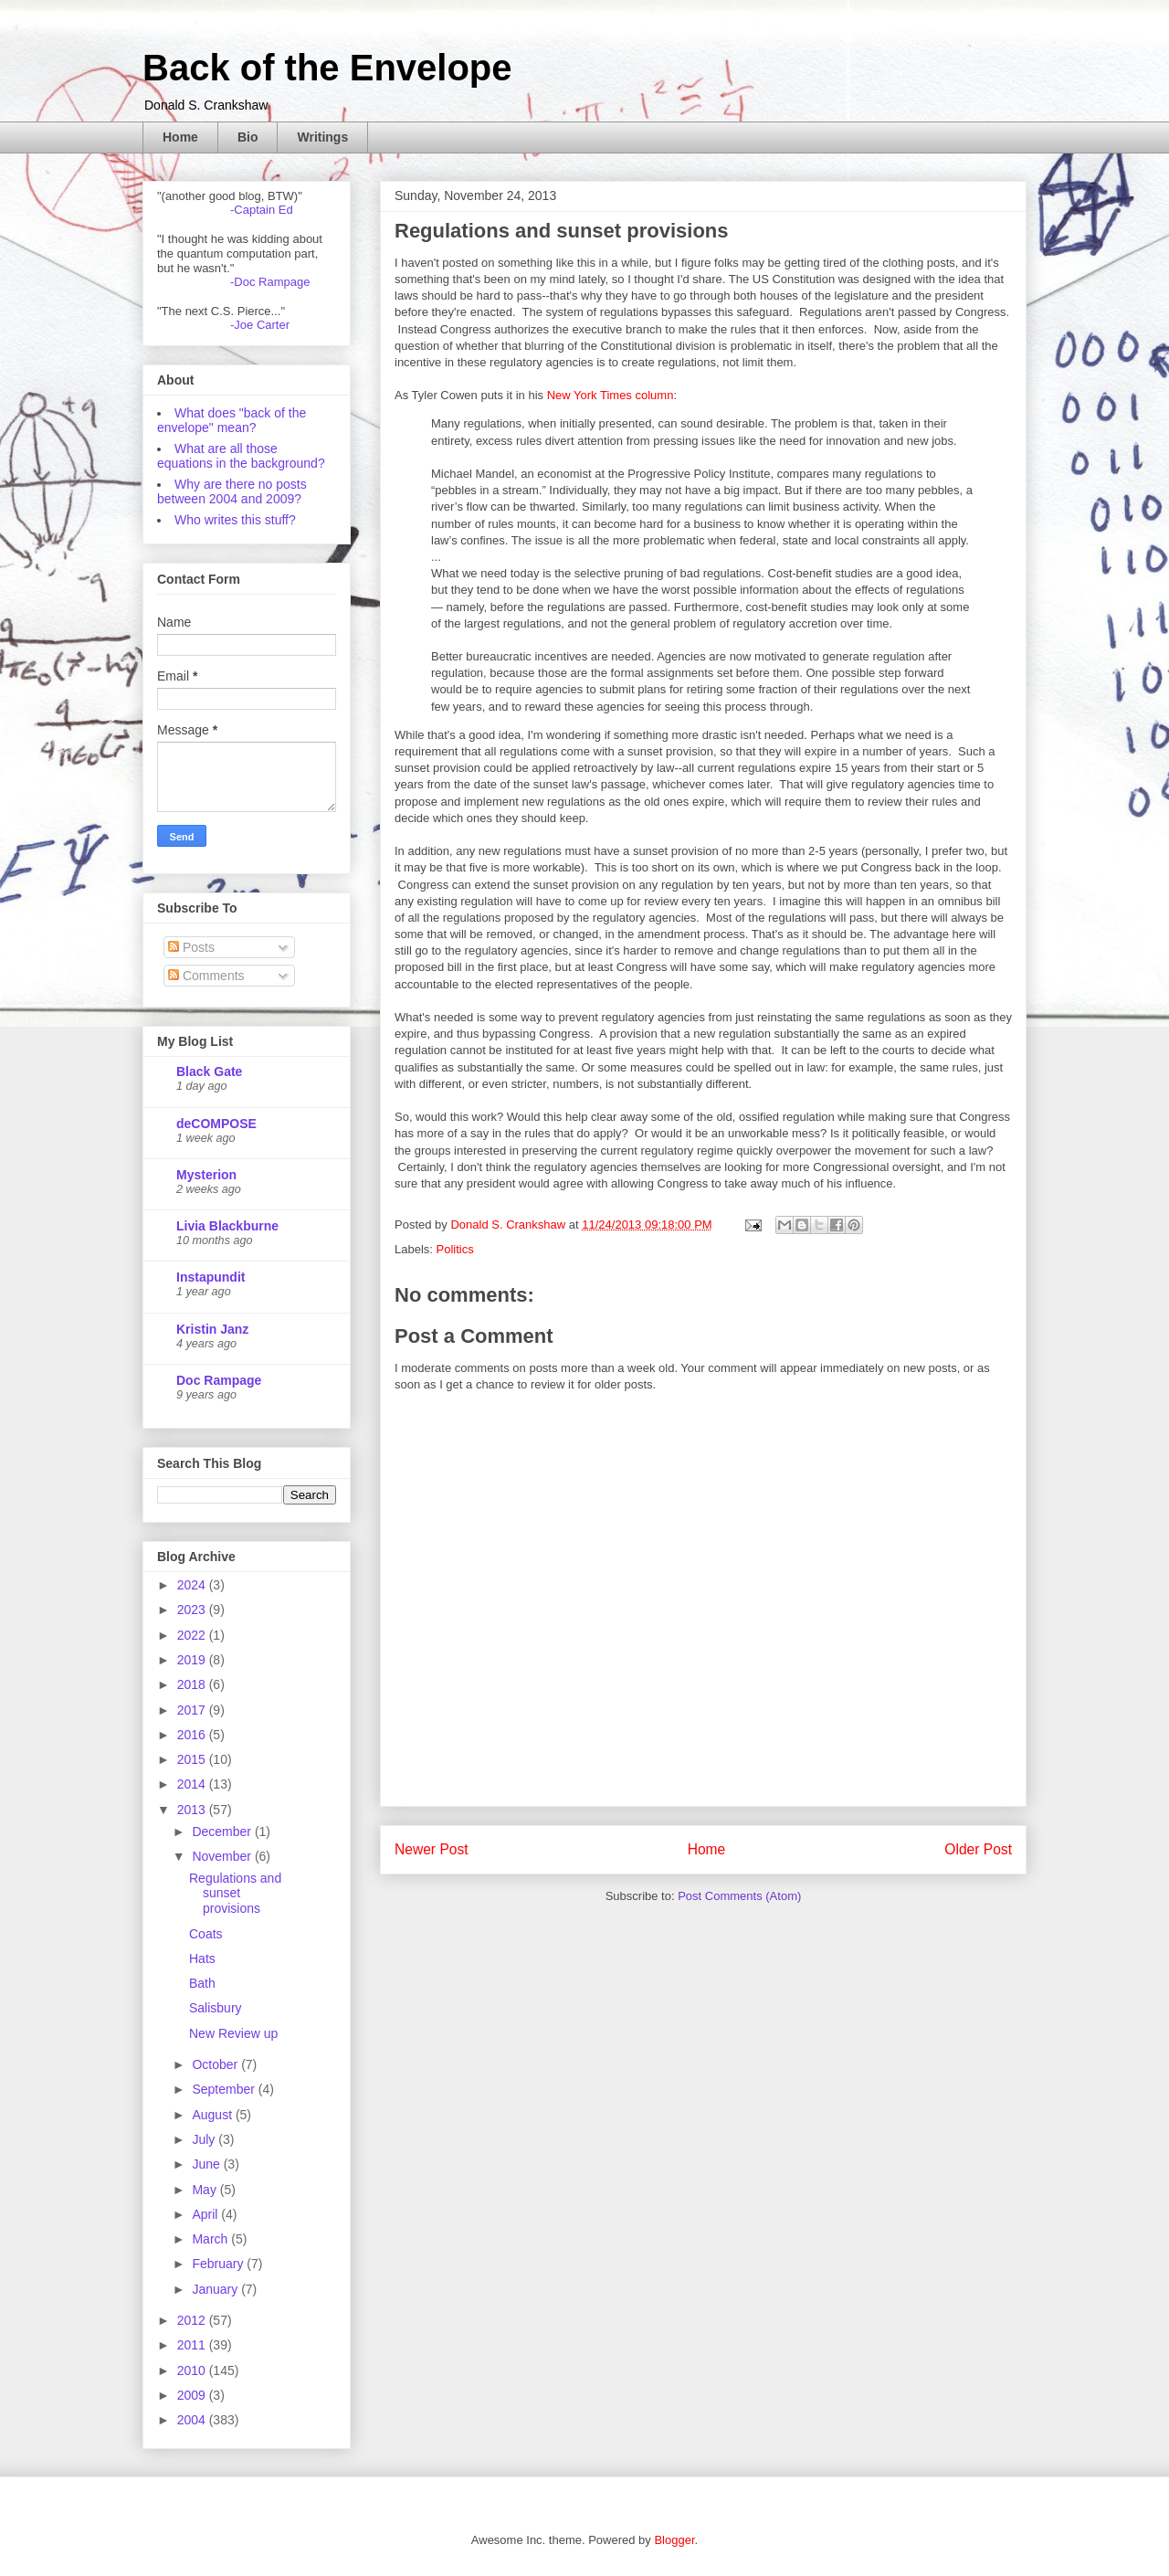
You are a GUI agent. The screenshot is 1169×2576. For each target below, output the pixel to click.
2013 (193, 1809)
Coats (206, 1934)
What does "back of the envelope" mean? (231, 420)
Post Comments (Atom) (739, 1896)
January (216, 2289)
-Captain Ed (261, 209)
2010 (193, 2370)
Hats (202, 1958)
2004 (193, 2419)
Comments (206, 975)
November (223, 1856)
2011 (193, 2345)
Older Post (978, 1849)
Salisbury (215, 2008)
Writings (322, 137)
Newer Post (432, 1849)
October (216, 2064)
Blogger (674, 2540)
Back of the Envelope (327, 68)
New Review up (233, 2033)
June (207, 2164)
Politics (455, 1249)
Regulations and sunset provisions (235, 1893)
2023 (193, 1609)
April (206, 2214)
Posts (191, 947)
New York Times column (610, 395)
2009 (193, 2395)
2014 (193, 1784)
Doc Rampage (218, 1380)
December (223, 1831)
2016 (193, 1734)
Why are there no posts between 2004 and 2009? (232, 491)
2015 (193, 1759)
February (219, 2263)
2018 (193, 1684)
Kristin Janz (212, 1329)
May (205, 2189)
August (213, 2114)
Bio (247, 137)
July (205, 2139)
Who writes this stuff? (235, 519)
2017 (193, 1710)
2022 (193, 1635)
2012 (193, 2320)
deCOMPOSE (216, 1123)
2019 (193, 1659)
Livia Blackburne (227, 1226)
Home (180, 137)
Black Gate (209, 1071)
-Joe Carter (260, 325)
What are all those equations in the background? (241, 455)
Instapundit (210, 1277)
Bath (202, 1983)
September (225, 2089)
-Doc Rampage (270, 282)
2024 (193, 1585)
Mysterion (206, 1174)
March (211, 2239)
